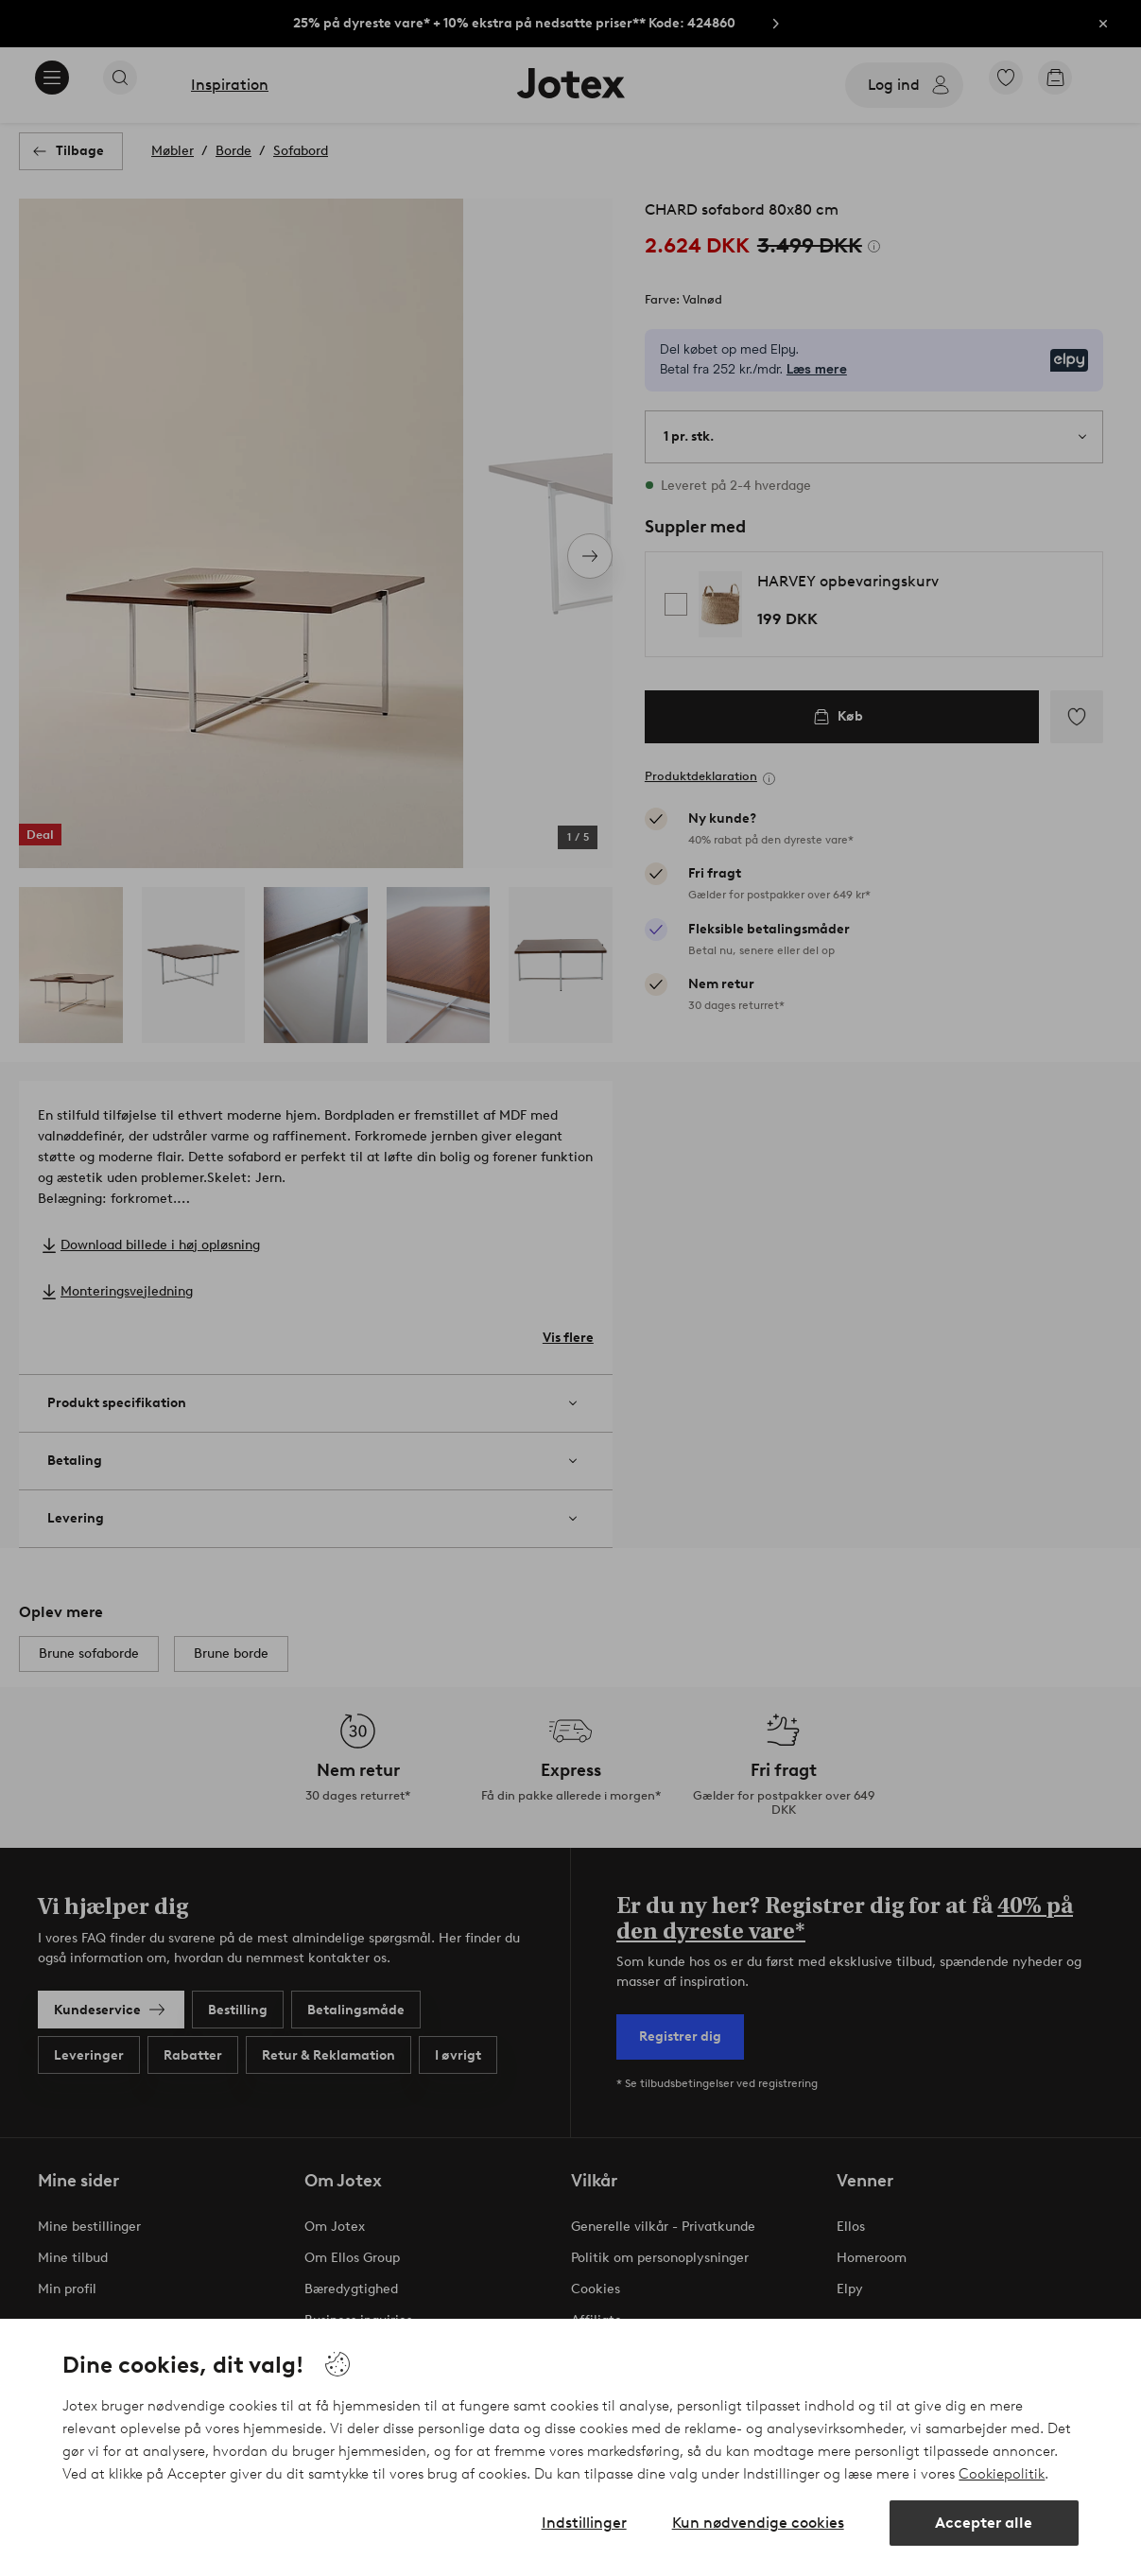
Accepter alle (983, 2523)
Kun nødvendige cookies (758, 2523)
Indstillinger (584, 2523)
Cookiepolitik (1002, 2473)
